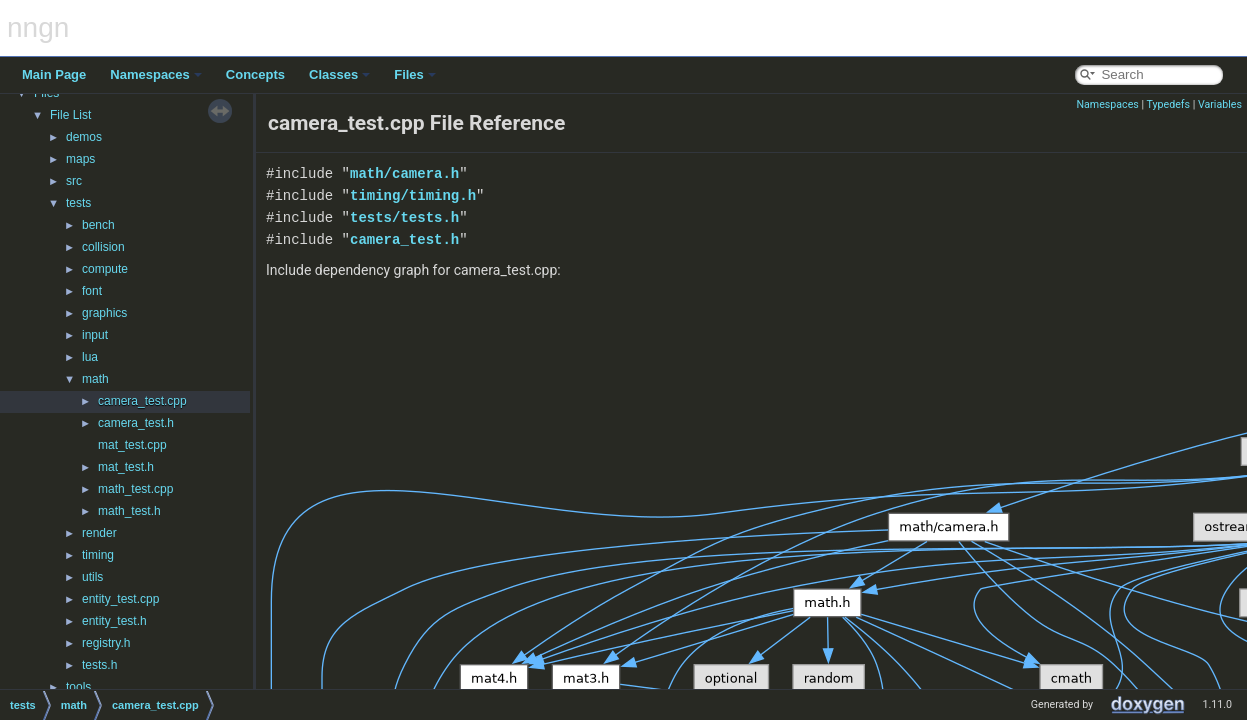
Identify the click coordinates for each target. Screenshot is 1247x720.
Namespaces (156, 74)
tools (78, 687)
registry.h (106, 643)
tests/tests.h (404, 217)
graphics (104, 313)
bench (98, 225)
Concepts (255, 74)
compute (105, 269)
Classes (339, 74)
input (95, 335)
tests (78, 203)
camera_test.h (136, 423)
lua (90, 357)
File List (70, 115)
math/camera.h (404, 173)
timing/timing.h (413, 195)
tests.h (99, 665)
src (74, 181)
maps (80, 159)
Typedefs (1169, 104)
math (95, 379)
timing (98, 555)
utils (92, 577)
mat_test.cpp (132, 445)
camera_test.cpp (142, 401)
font (92, 291)
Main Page (54, 74)
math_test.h (129, 511)
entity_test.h (114, 621)
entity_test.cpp (120, 599)
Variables (1220, 104)
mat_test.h (126, 467)
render (99, 533)
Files (415, 74)
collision (103, 247)
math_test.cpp (135, 489)
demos (84, 137)
